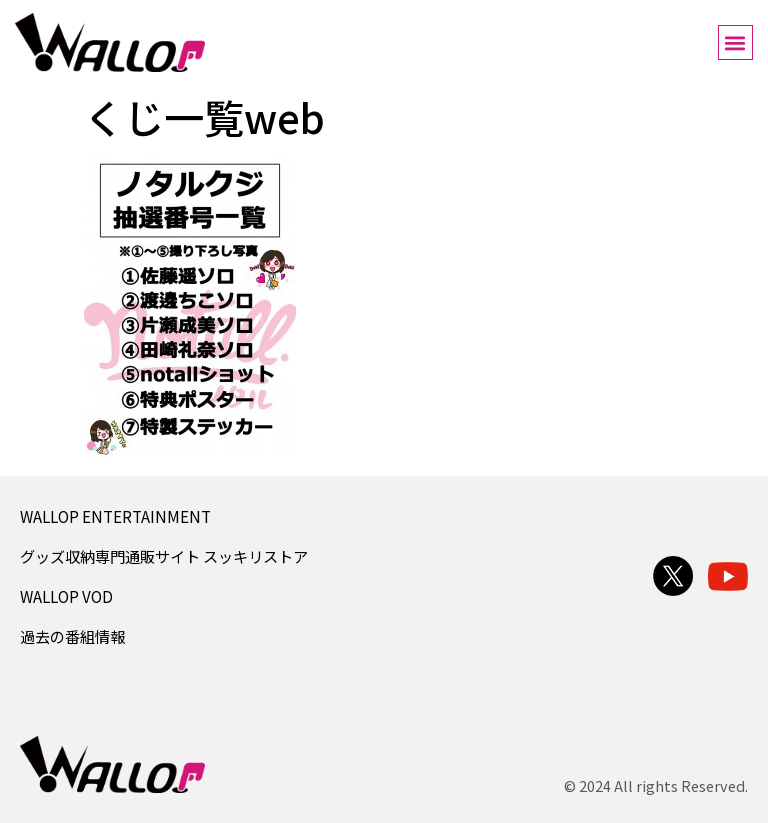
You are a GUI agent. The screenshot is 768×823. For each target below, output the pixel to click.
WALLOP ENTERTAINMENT (115, 516)
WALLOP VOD (66, 596)
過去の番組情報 (72, 636)
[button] (735, 42)
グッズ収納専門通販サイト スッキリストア (164, 556)
